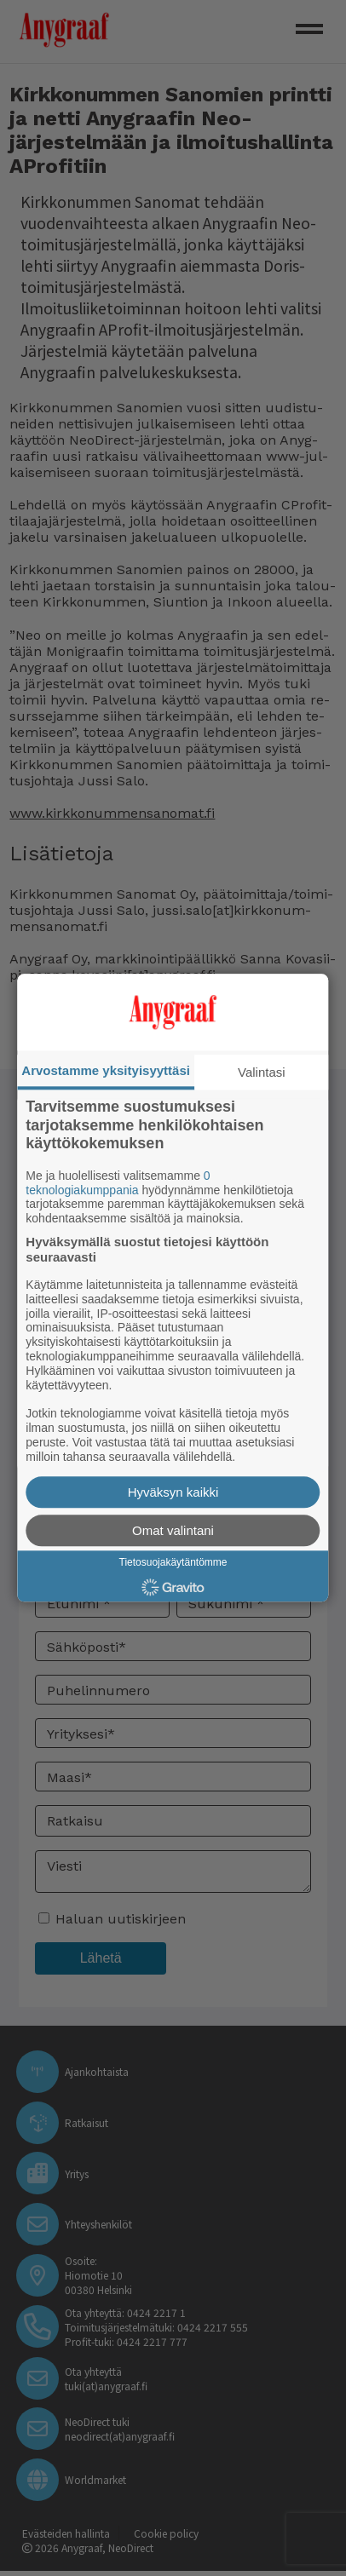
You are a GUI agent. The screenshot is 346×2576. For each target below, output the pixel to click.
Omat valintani (173, 1531)
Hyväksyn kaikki (173, 1493)
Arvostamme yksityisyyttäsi (105, 1070)
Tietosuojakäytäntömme (173, 1563)
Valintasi (261, 1072)
